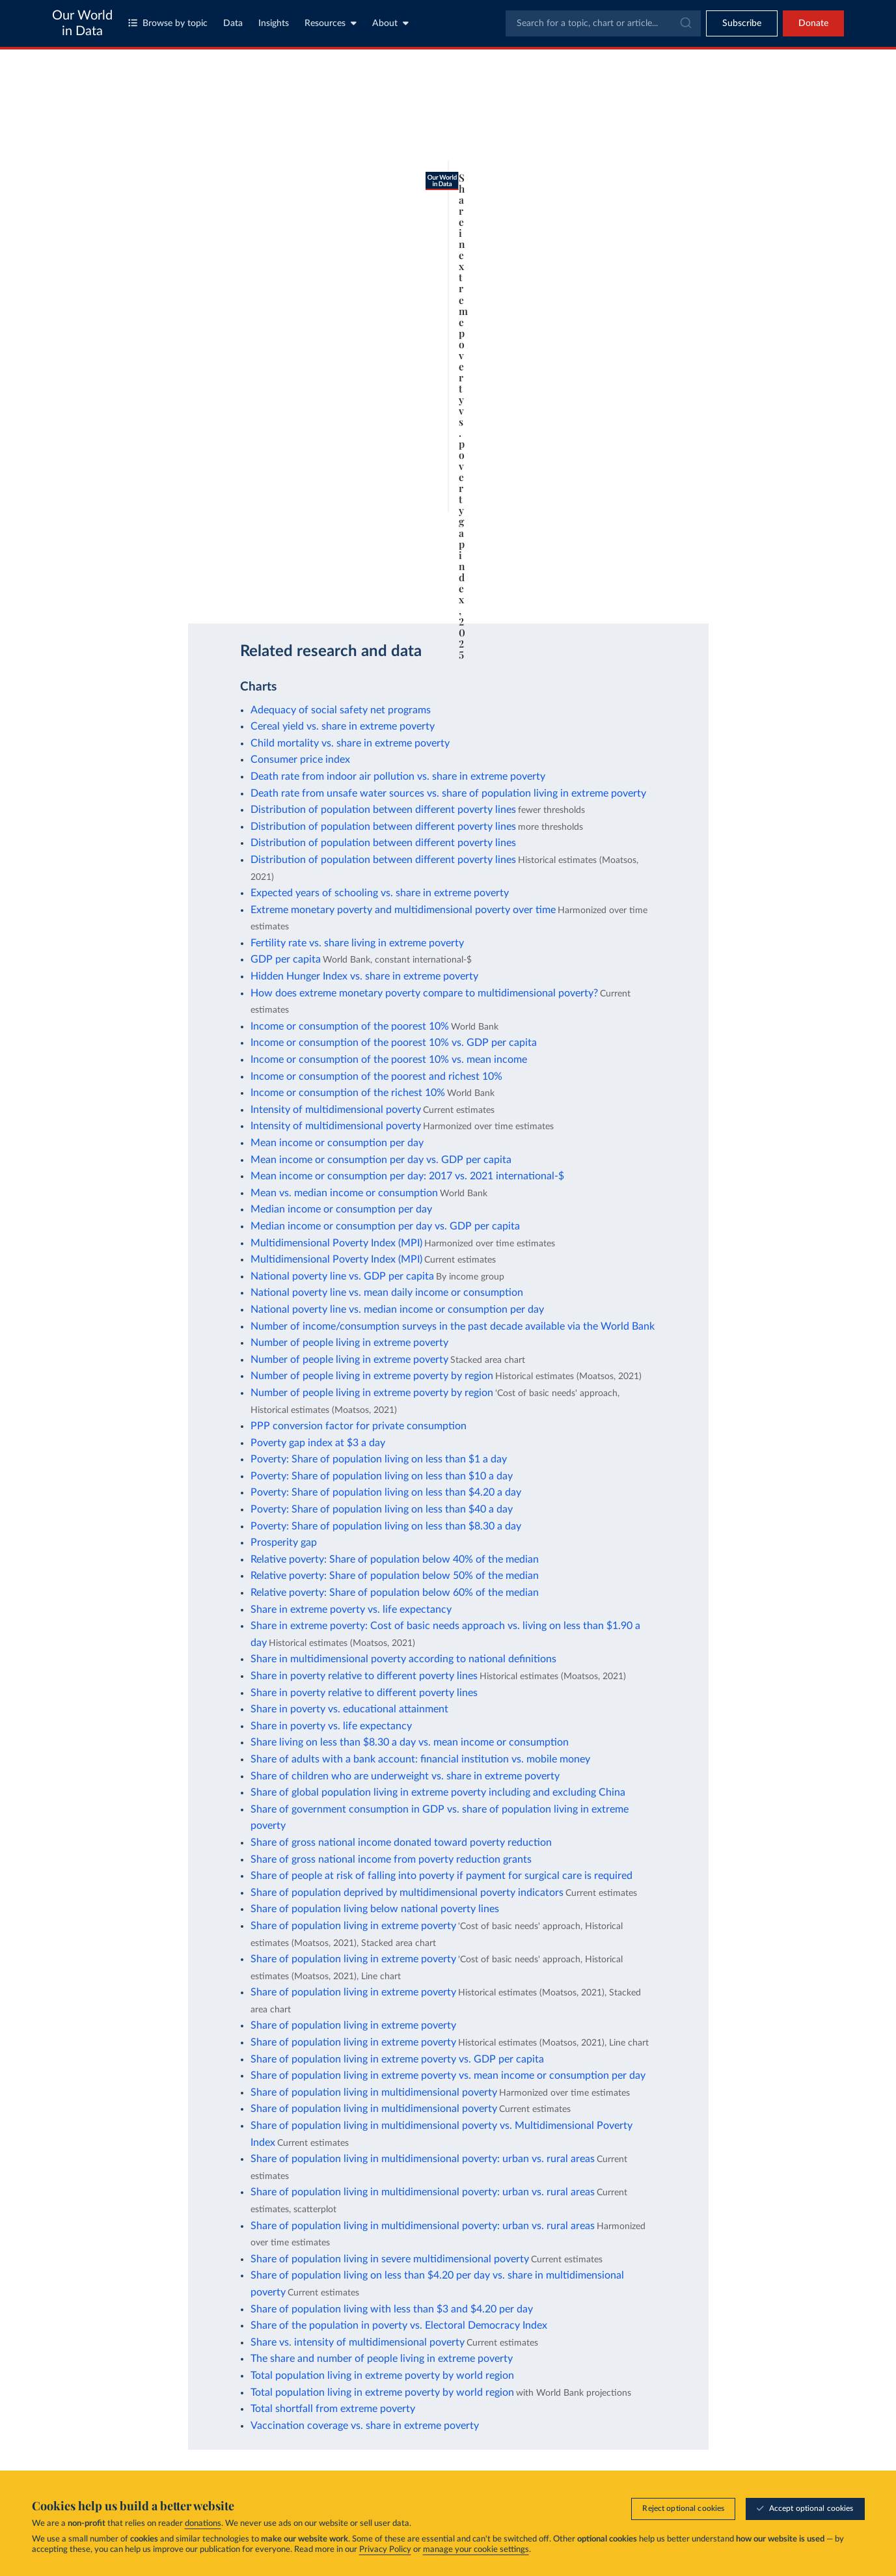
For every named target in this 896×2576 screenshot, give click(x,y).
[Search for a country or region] (737, 106)
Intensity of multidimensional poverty (336, 1109)
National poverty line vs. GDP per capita (342, 1276)
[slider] (584, 522)
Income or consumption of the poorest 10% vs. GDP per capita (394, 1042)
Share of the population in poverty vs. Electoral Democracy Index (399, 2325)
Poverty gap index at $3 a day (318, 1443)
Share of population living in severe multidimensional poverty (390, 2259)
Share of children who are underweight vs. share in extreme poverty (405, 1776)
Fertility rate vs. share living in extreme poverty (357, 943)
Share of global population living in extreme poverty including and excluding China (438, 1792)
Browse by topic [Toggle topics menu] (168, 23)
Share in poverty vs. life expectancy (331, 1726)
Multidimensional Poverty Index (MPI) (336, 1243)
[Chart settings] (603, 157)
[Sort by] (724, 138)
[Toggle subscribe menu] (742, 23)
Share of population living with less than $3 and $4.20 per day (392, 2309)
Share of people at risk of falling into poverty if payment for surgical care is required (441, 1875)
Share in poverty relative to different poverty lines (364, 1676)
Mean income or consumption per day (337, 1143)
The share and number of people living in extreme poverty (382, 2358)
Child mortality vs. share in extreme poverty (350, 743)
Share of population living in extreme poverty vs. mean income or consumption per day (448, 2075)
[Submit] (685, 23)
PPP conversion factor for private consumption (359, 1426)
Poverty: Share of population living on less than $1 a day (379, 1459)
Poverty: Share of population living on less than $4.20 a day (386, 1492)
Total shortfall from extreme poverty (333, 2409)
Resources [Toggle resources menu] (331, 23)
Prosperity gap (284, 1542)
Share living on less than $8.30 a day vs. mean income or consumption (410, 1742)
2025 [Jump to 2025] (613, 521)
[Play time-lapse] (83, 522)
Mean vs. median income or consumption (344, 1193)
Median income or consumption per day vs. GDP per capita (385, 1226)
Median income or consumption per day (341, 1209)
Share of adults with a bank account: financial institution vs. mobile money (420, 1759)
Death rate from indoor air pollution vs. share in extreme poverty (398, 776)
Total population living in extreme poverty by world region (382, 2375)
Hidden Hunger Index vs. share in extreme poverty (364, 976)
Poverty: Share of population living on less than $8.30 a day (386, 1526)
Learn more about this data (368, 547)
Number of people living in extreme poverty (349, 1342)
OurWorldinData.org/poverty (122, 587)
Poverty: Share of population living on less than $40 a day (382, 1509)
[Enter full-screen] (619, 587)
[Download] (567, 587)
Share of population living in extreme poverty (353, 1926)
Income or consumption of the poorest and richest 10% (376, 1076)
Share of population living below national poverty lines (375, 1909)
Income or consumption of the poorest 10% (350, 1026)
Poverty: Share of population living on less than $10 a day (382, 1476)
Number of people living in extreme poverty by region (372, 1376)
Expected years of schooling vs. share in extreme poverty (380, 893)
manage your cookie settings (476, 2549)
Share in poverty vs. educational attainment (349, 1709)
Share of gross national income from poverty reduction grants (391, 1859)
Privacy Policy (385, 2549)
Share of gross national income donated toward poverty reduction (401, 1842)
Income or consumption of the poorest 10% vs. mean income (389, 1059)
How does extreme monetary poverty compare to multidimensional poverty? (424, 993)
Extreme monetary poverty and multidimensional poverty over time (403, 910)
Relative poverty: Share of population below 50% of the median (395, 1575)
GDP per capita (286, 959)
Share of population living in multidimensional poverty (374, 2092)
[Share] (593, 587)
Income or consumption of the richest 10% (348, 1093)
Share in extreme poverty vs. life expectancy (351, 1609)
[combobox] (603, 23)
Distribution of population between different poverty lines (383, 809)
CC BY (189, 587)
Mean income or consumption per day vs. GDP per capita (381, 1160)
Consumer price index (300, 759)
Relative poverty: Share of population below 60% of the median (395, 1592)
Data (233, 23)
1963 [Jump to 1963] (114, 521)
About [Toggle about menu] (390, 23)
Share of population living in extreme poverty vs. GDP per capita (397, 2059)
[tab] (101, 157)
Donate (813, 23)
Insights (273, 23)
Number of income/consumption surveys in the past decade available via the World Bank (453, 1326)
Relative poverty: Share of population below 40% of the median (395, 1559)
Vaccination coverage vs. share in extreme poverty (365, 2425)
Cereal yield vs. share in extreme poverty (343, 726)
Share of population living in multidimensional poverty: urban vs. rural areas (423, 2159)
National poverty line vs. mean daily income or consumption (387, 1292)
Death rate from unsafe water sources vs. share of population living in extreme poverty (448, 793)
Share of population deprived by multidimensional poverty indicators (407, 1892)
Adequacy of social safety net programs (341, 710)
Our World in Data (82, 23)
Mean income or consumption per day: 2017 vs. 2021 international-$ (407, 1176)
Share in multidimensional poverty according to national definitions (403, 1659)
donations (203, 2523)
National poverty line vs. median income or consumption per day (397, 1309)
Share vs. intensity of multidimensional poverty (358, 2342)
